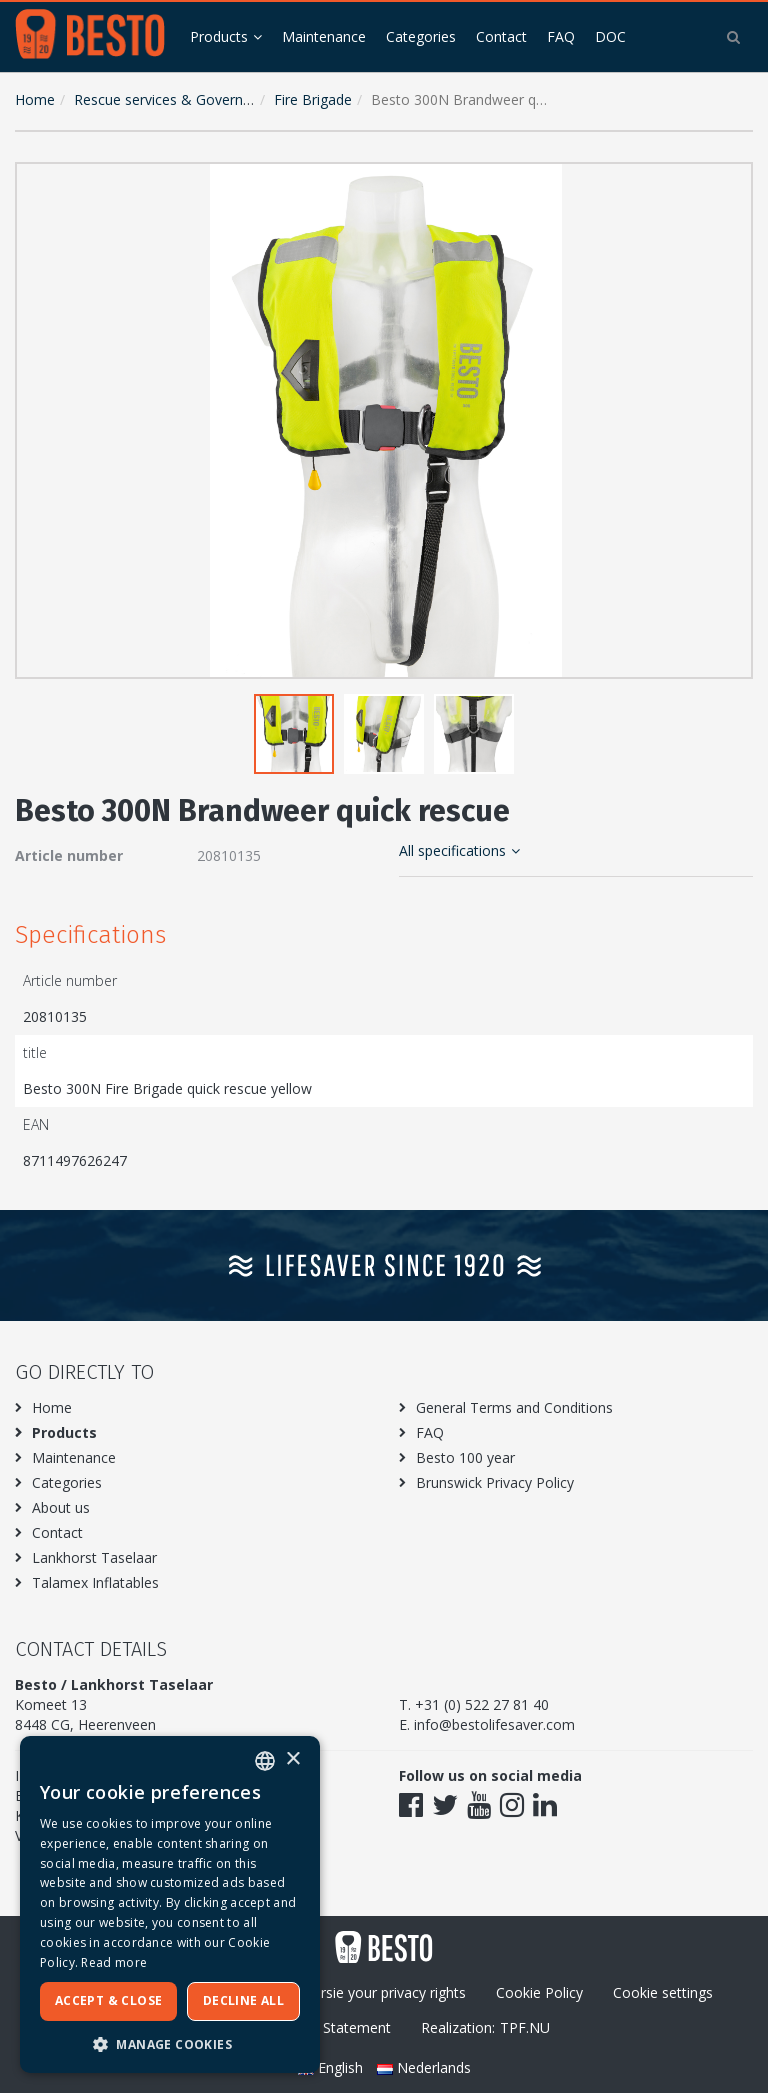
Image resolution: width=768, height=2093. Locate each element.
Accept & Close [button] (109, 2000)
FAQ (561, 36)
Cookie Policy (539, 1992)
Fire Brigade (313, 99)
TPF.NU (525, 2027)
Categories (421, 36)
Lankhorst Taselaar (94, 1557)
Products (219, 36)
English (332, 2067)
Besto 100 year (465, 1457)
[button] (733, 182)
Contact (501, 36)
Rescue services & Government (175, 99)
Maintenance (324, 36)
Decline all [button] (243, 2000)
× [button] (292, 1759)
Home (35, 99)
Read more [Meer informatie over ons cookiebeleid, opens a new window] (114, 1962)
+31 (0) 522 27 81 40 (482, 1704)
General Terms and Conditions (514, 1407)
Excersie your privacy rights (378, 1992)
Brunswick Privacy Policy (495, 1482)
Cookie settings (663, 1992)
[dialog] (170, 1904)
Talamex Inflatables (95, 1582)
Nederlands (424, 2067)
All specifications (459, 850)
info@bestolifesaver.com (494, 1724)
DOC (610, 36)
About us (61, 1507)
